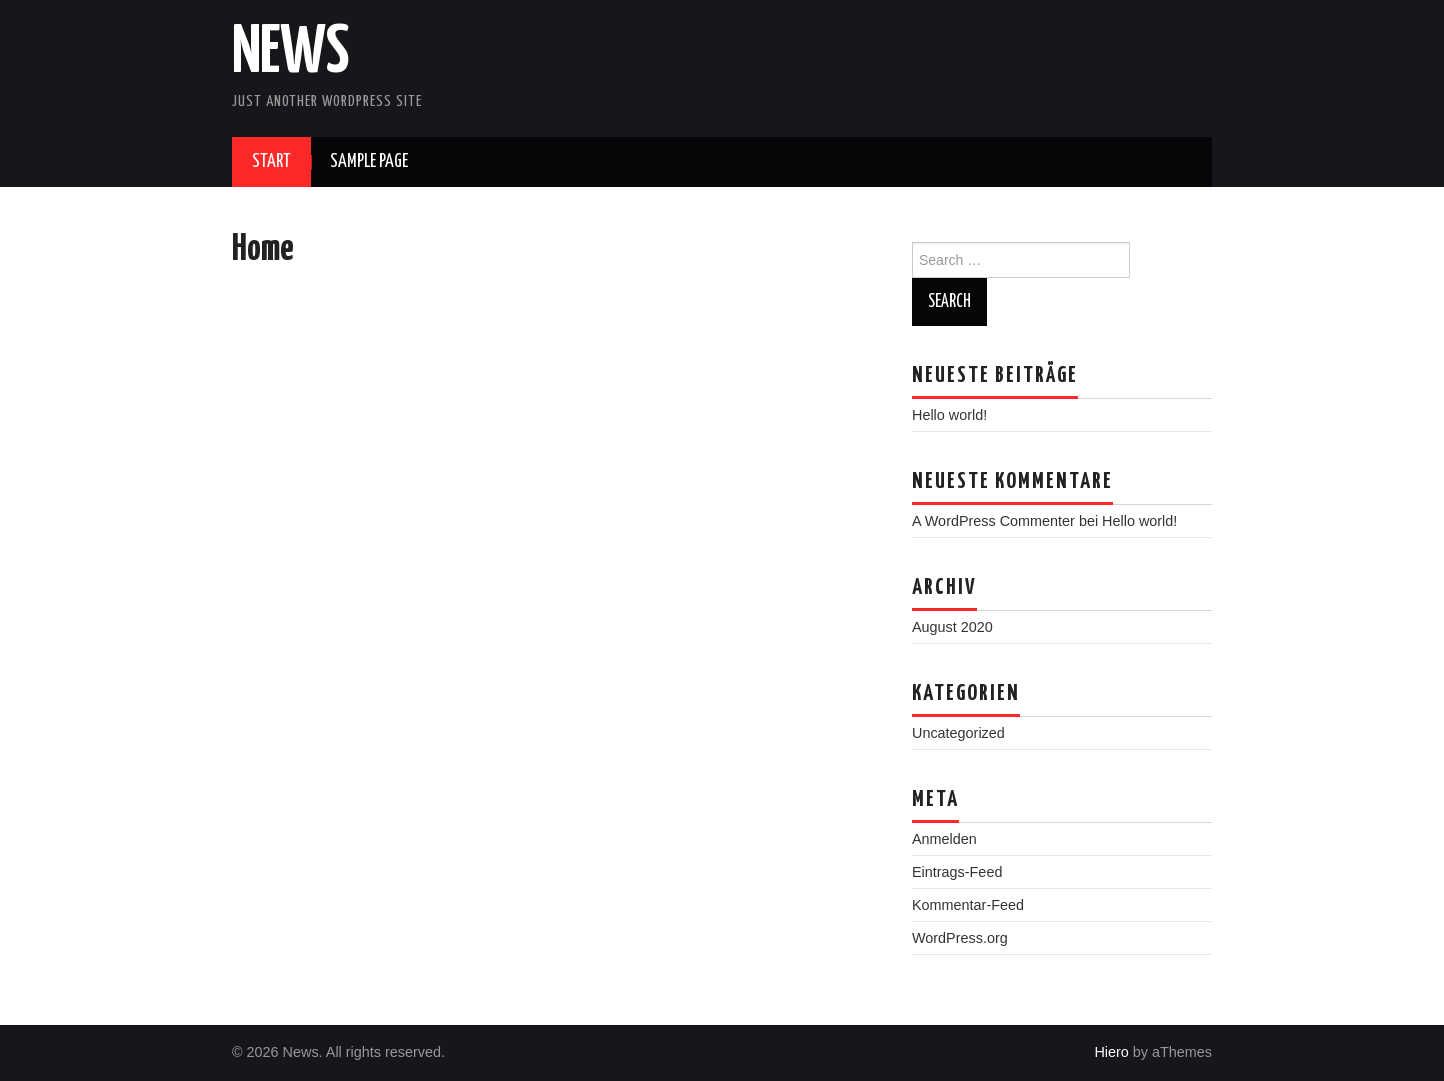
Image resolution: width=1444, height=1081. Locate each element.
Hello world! (949, 415)
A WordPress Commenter (993, 521)
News (290, 54)
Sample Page (369, 162)
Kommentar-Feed (968, 905)
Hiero (1111, 1052)
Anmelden (944, 839)
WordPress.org (960, 938)
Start (271, 162)
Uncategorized (958, 733)
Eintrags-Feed (957, 872)
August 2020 (952, 627)
